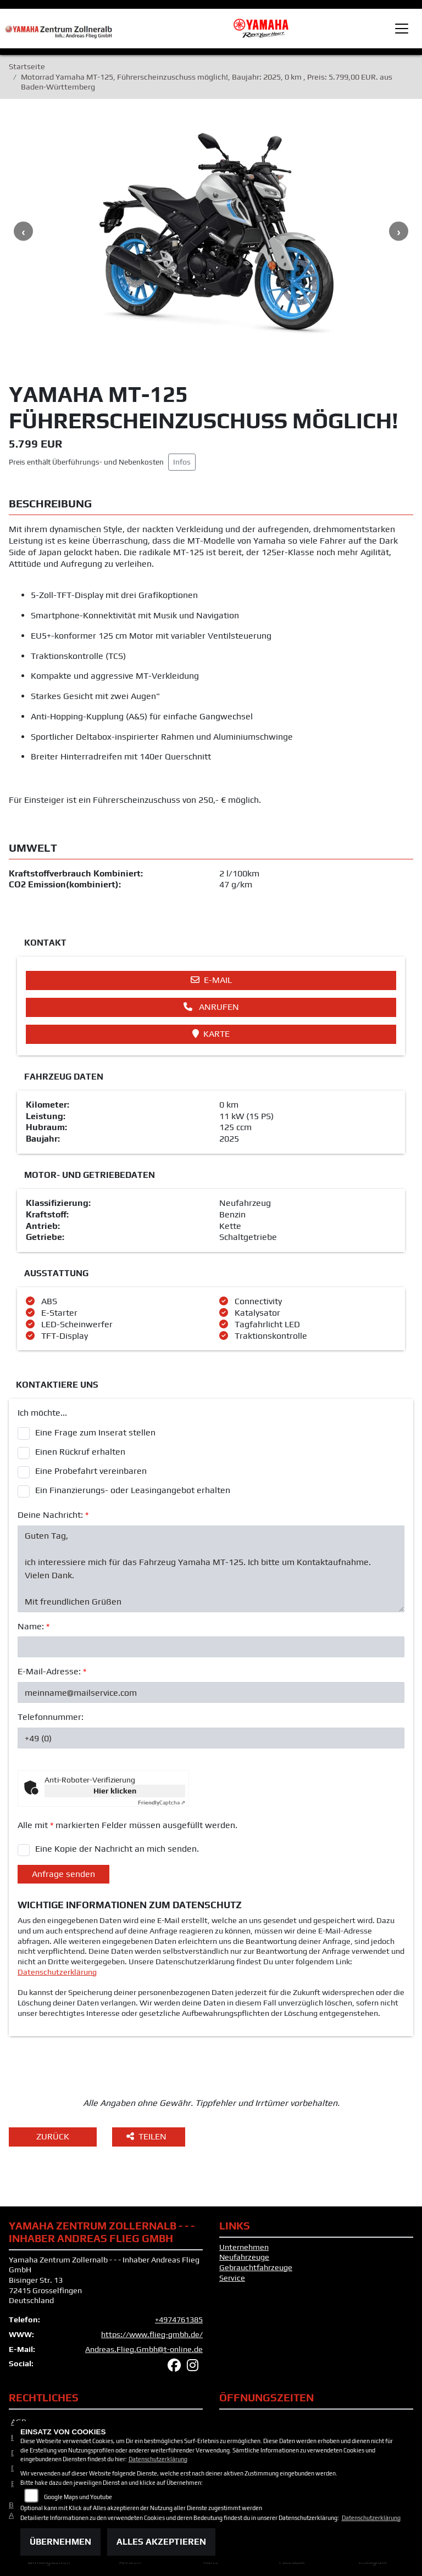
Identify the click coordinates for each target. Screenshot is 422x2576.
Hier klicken (114, 1790)
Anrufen (211, 1007)
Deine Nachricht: (53, 1515)
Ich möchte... (42, 1412)
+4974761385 (179, 2319)
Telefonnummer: (51, 1717)
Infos (182, 461)
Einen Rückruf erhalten (80, 1451)
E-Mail (211, 980)
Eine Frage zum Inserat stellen (95, 1432)
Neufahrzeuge (244, 2257)
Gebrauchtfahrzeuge (255, 2267)
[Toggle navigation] (401, 28)
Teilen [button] (147, 2136)
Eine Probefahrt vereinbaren (91, 1471)
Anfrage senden (63, 1874)
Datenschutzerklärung (57, 1972)
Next (398, 231)
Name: (33, 1626)
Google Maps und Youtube (78, 2497)
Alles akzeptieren (161, 2541)
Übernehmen (60, 2541)
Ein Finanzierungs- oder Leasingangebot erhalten (132, 1490)
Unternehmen (244, 2247)
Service (232, 2277)
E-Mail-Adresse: (52, 1671)
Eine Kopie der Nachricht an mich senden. (117, 1848)
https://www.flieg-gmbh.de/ (152, 2334)
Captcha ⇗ (161, 1803)
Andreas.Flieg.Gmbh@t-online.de (144, 2349)
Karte (211, 1034)
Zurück (52, 2136)
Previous (23, 231)
